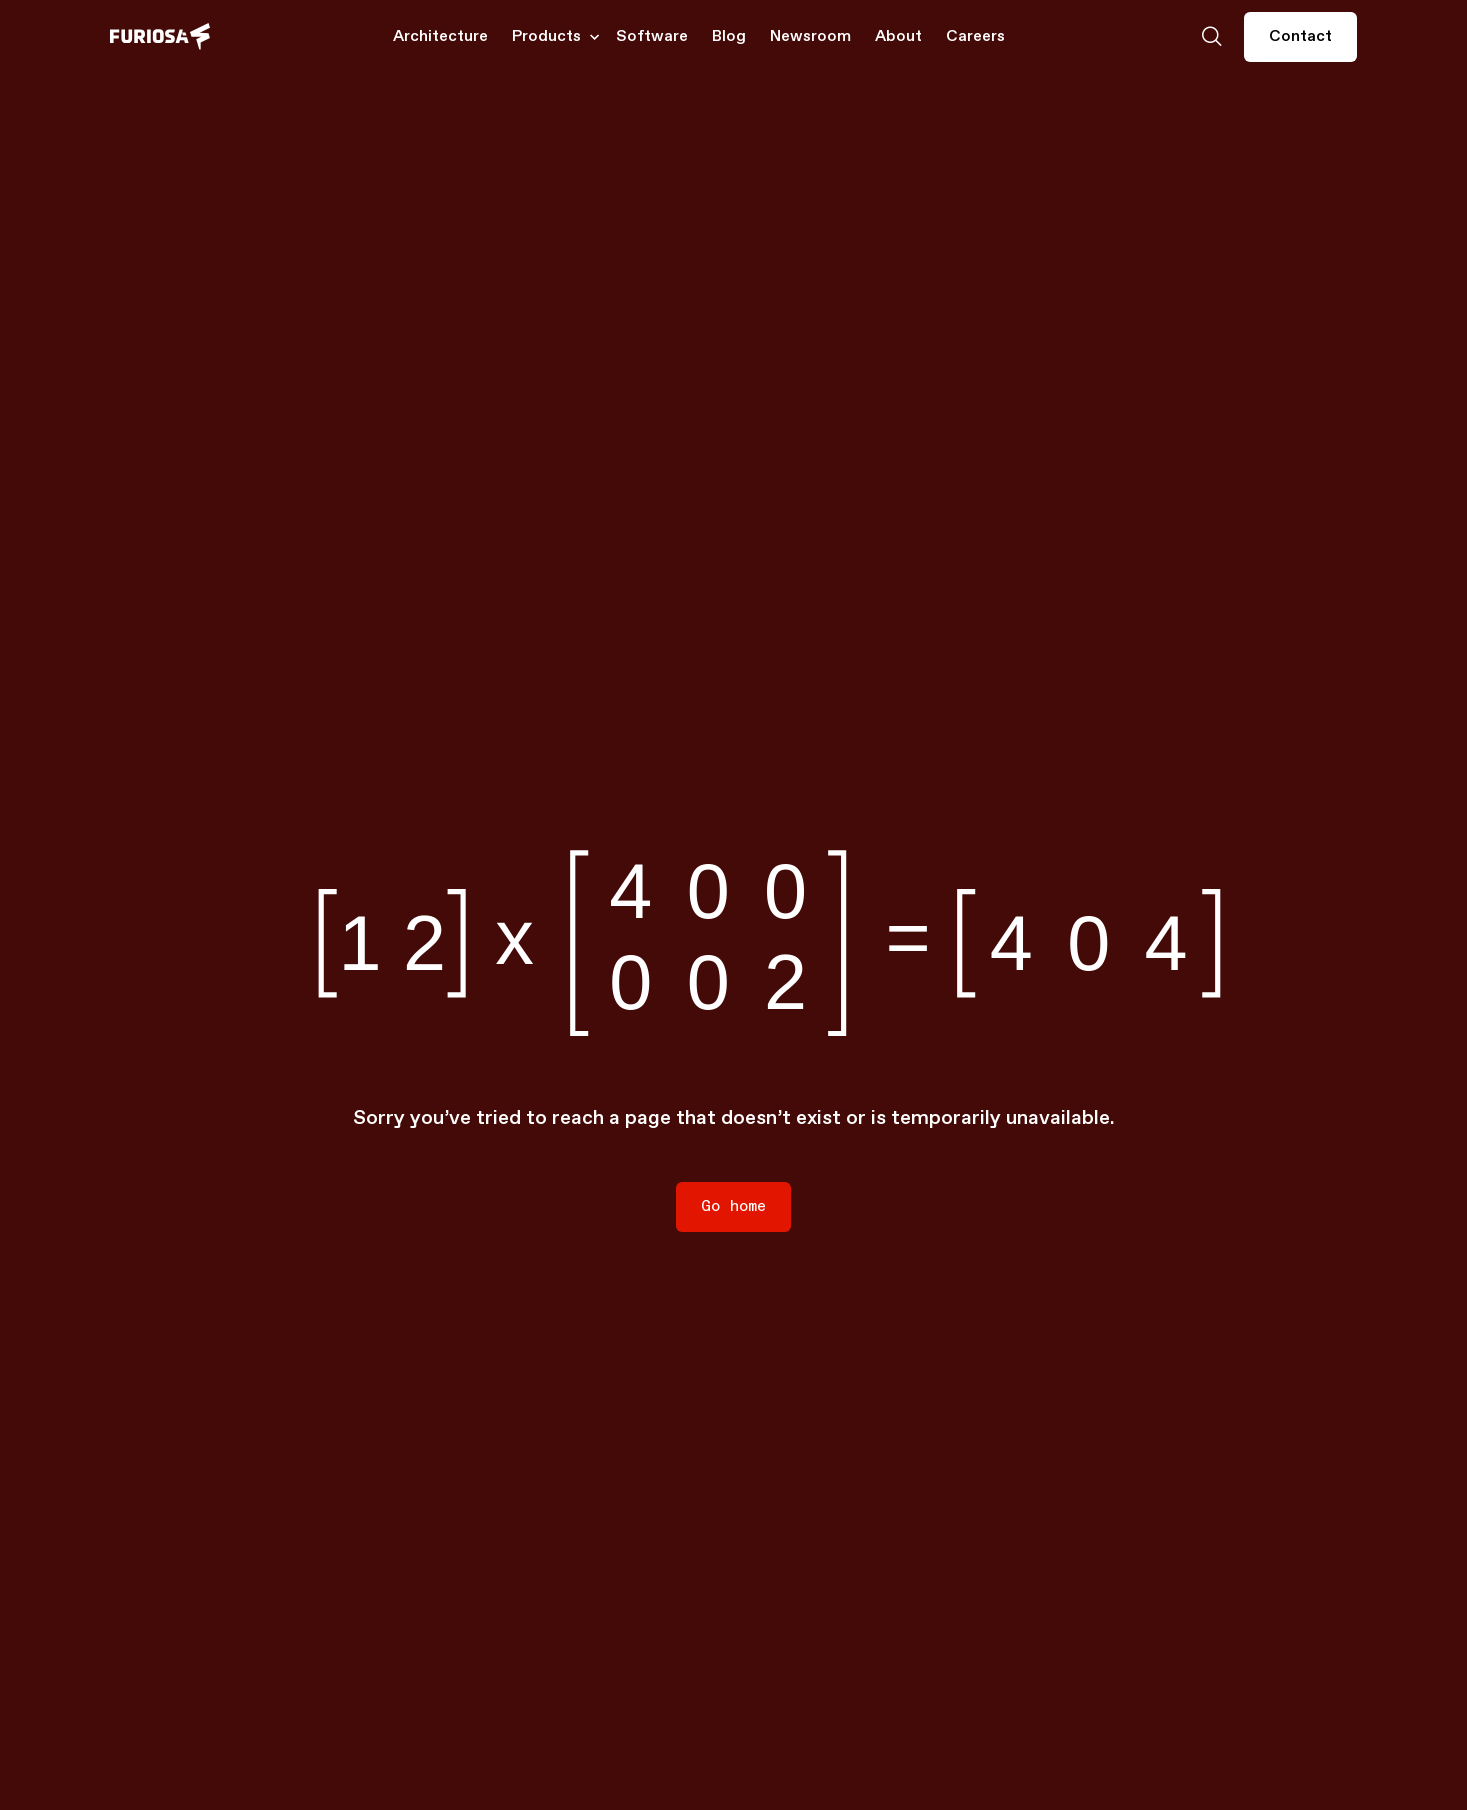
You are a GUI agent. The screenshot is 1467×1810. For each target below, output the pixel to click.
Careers (975, 36)
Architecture (440, 36)
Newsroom (810, 36)
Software (652, 36)
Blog (729, 36)
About (898, 36)
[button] (552, 37)
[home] (160, 36)
